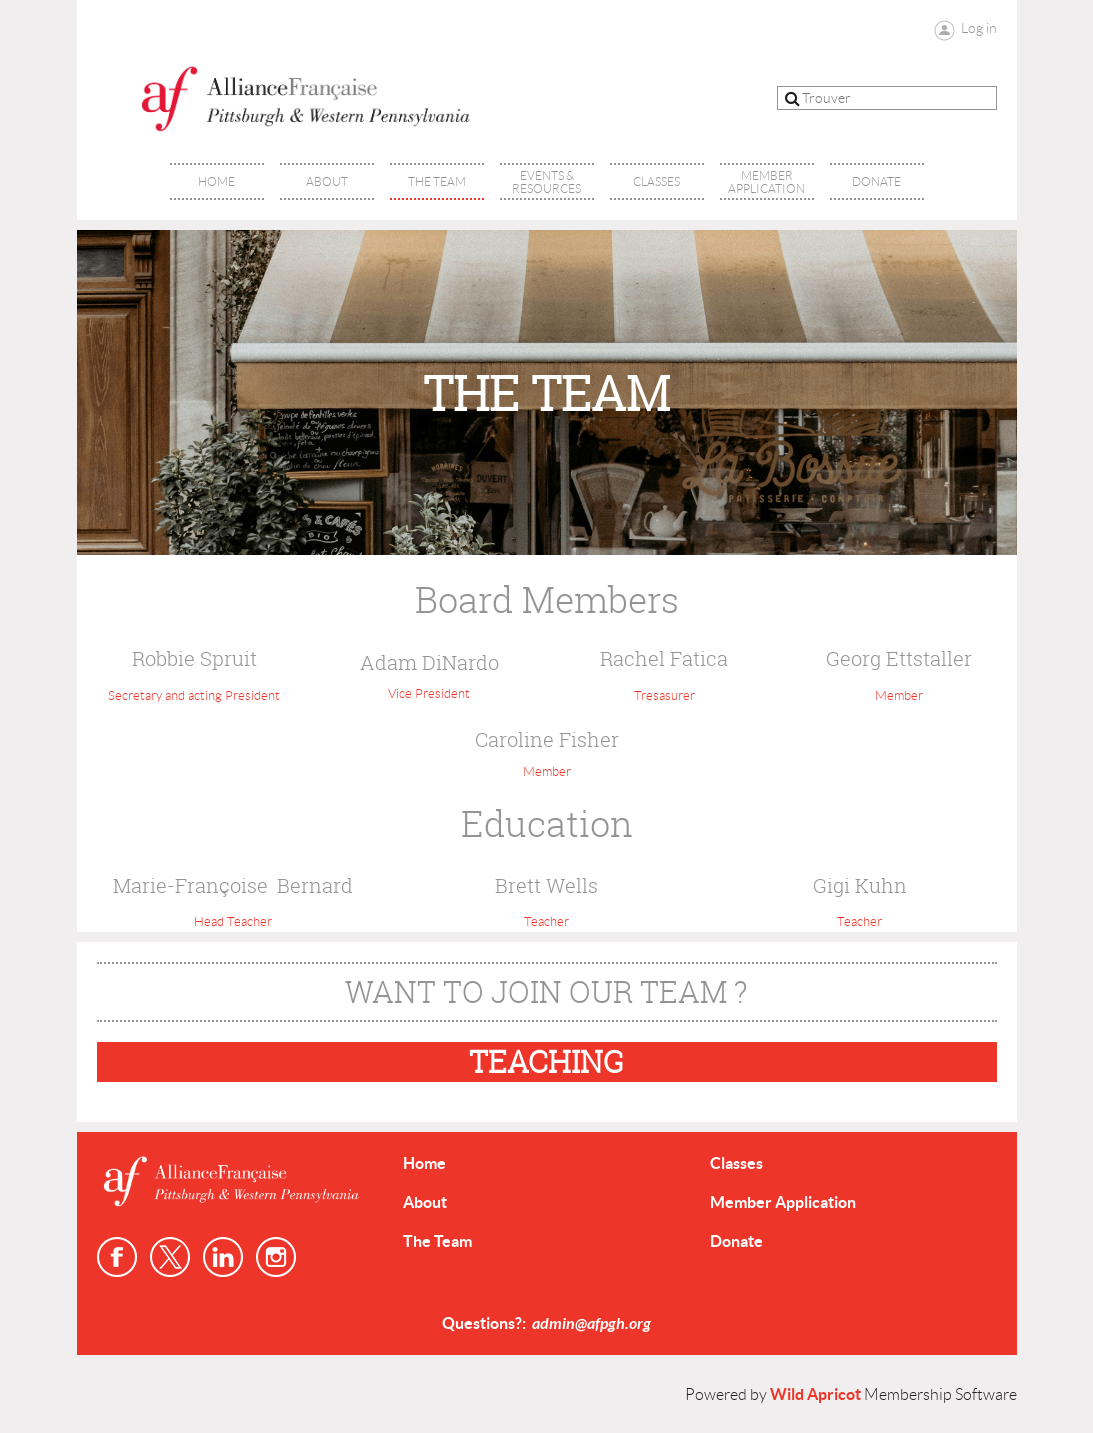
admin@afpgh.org (591, 1323)
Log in (979, 28)
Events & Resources (473, 1280)
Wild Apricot (815, 1394)
